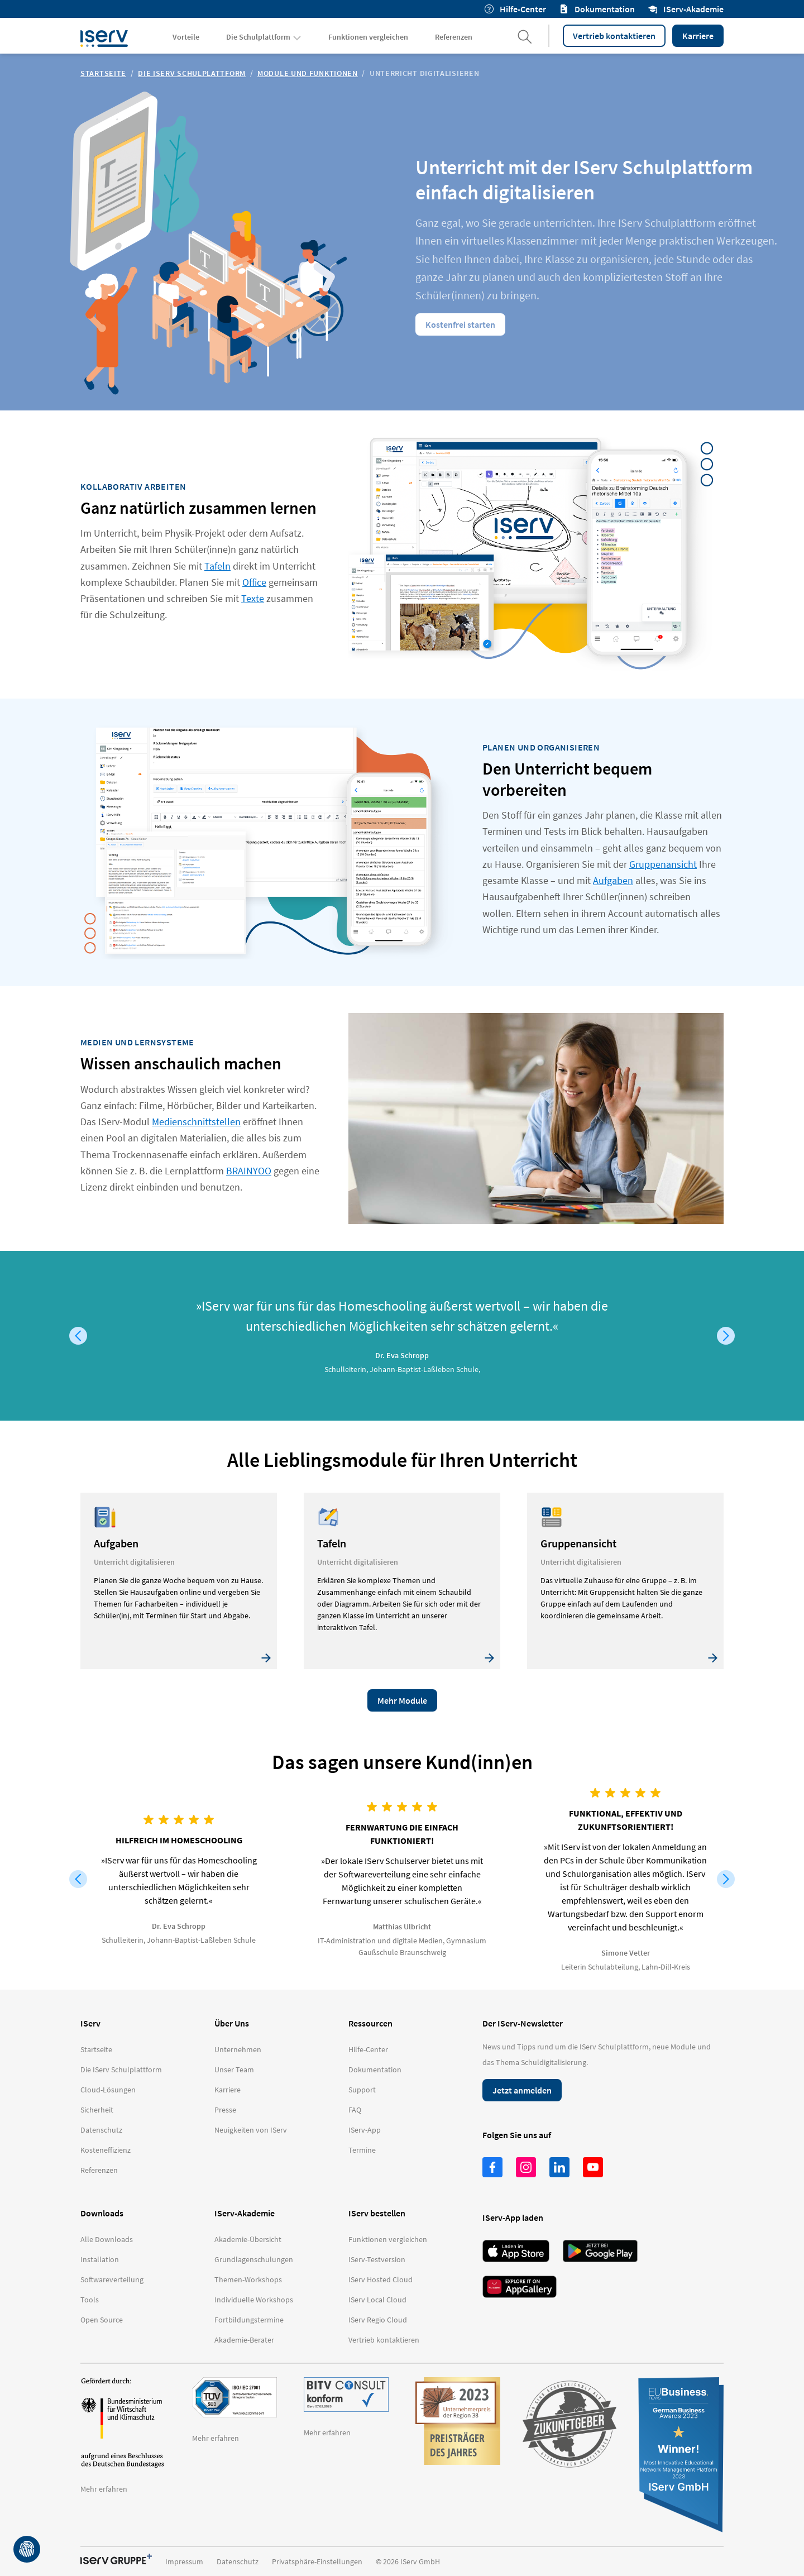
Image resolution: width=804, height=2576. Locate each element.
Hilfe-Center (515, 9)
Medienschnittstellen (196, 1121)
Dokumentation (597, 9)
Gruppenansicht (663, 864)
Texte (252, 598)
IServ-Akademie (686, 9)
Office (254, 582)
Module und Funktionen (307, 73)
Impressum (184, 2561)
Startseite (103, 73)
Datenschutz (238, 2561)
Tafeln (217, 566)
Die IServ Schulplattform (192, 73)
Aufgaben (613, 880)
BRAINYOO (248, 1170)
